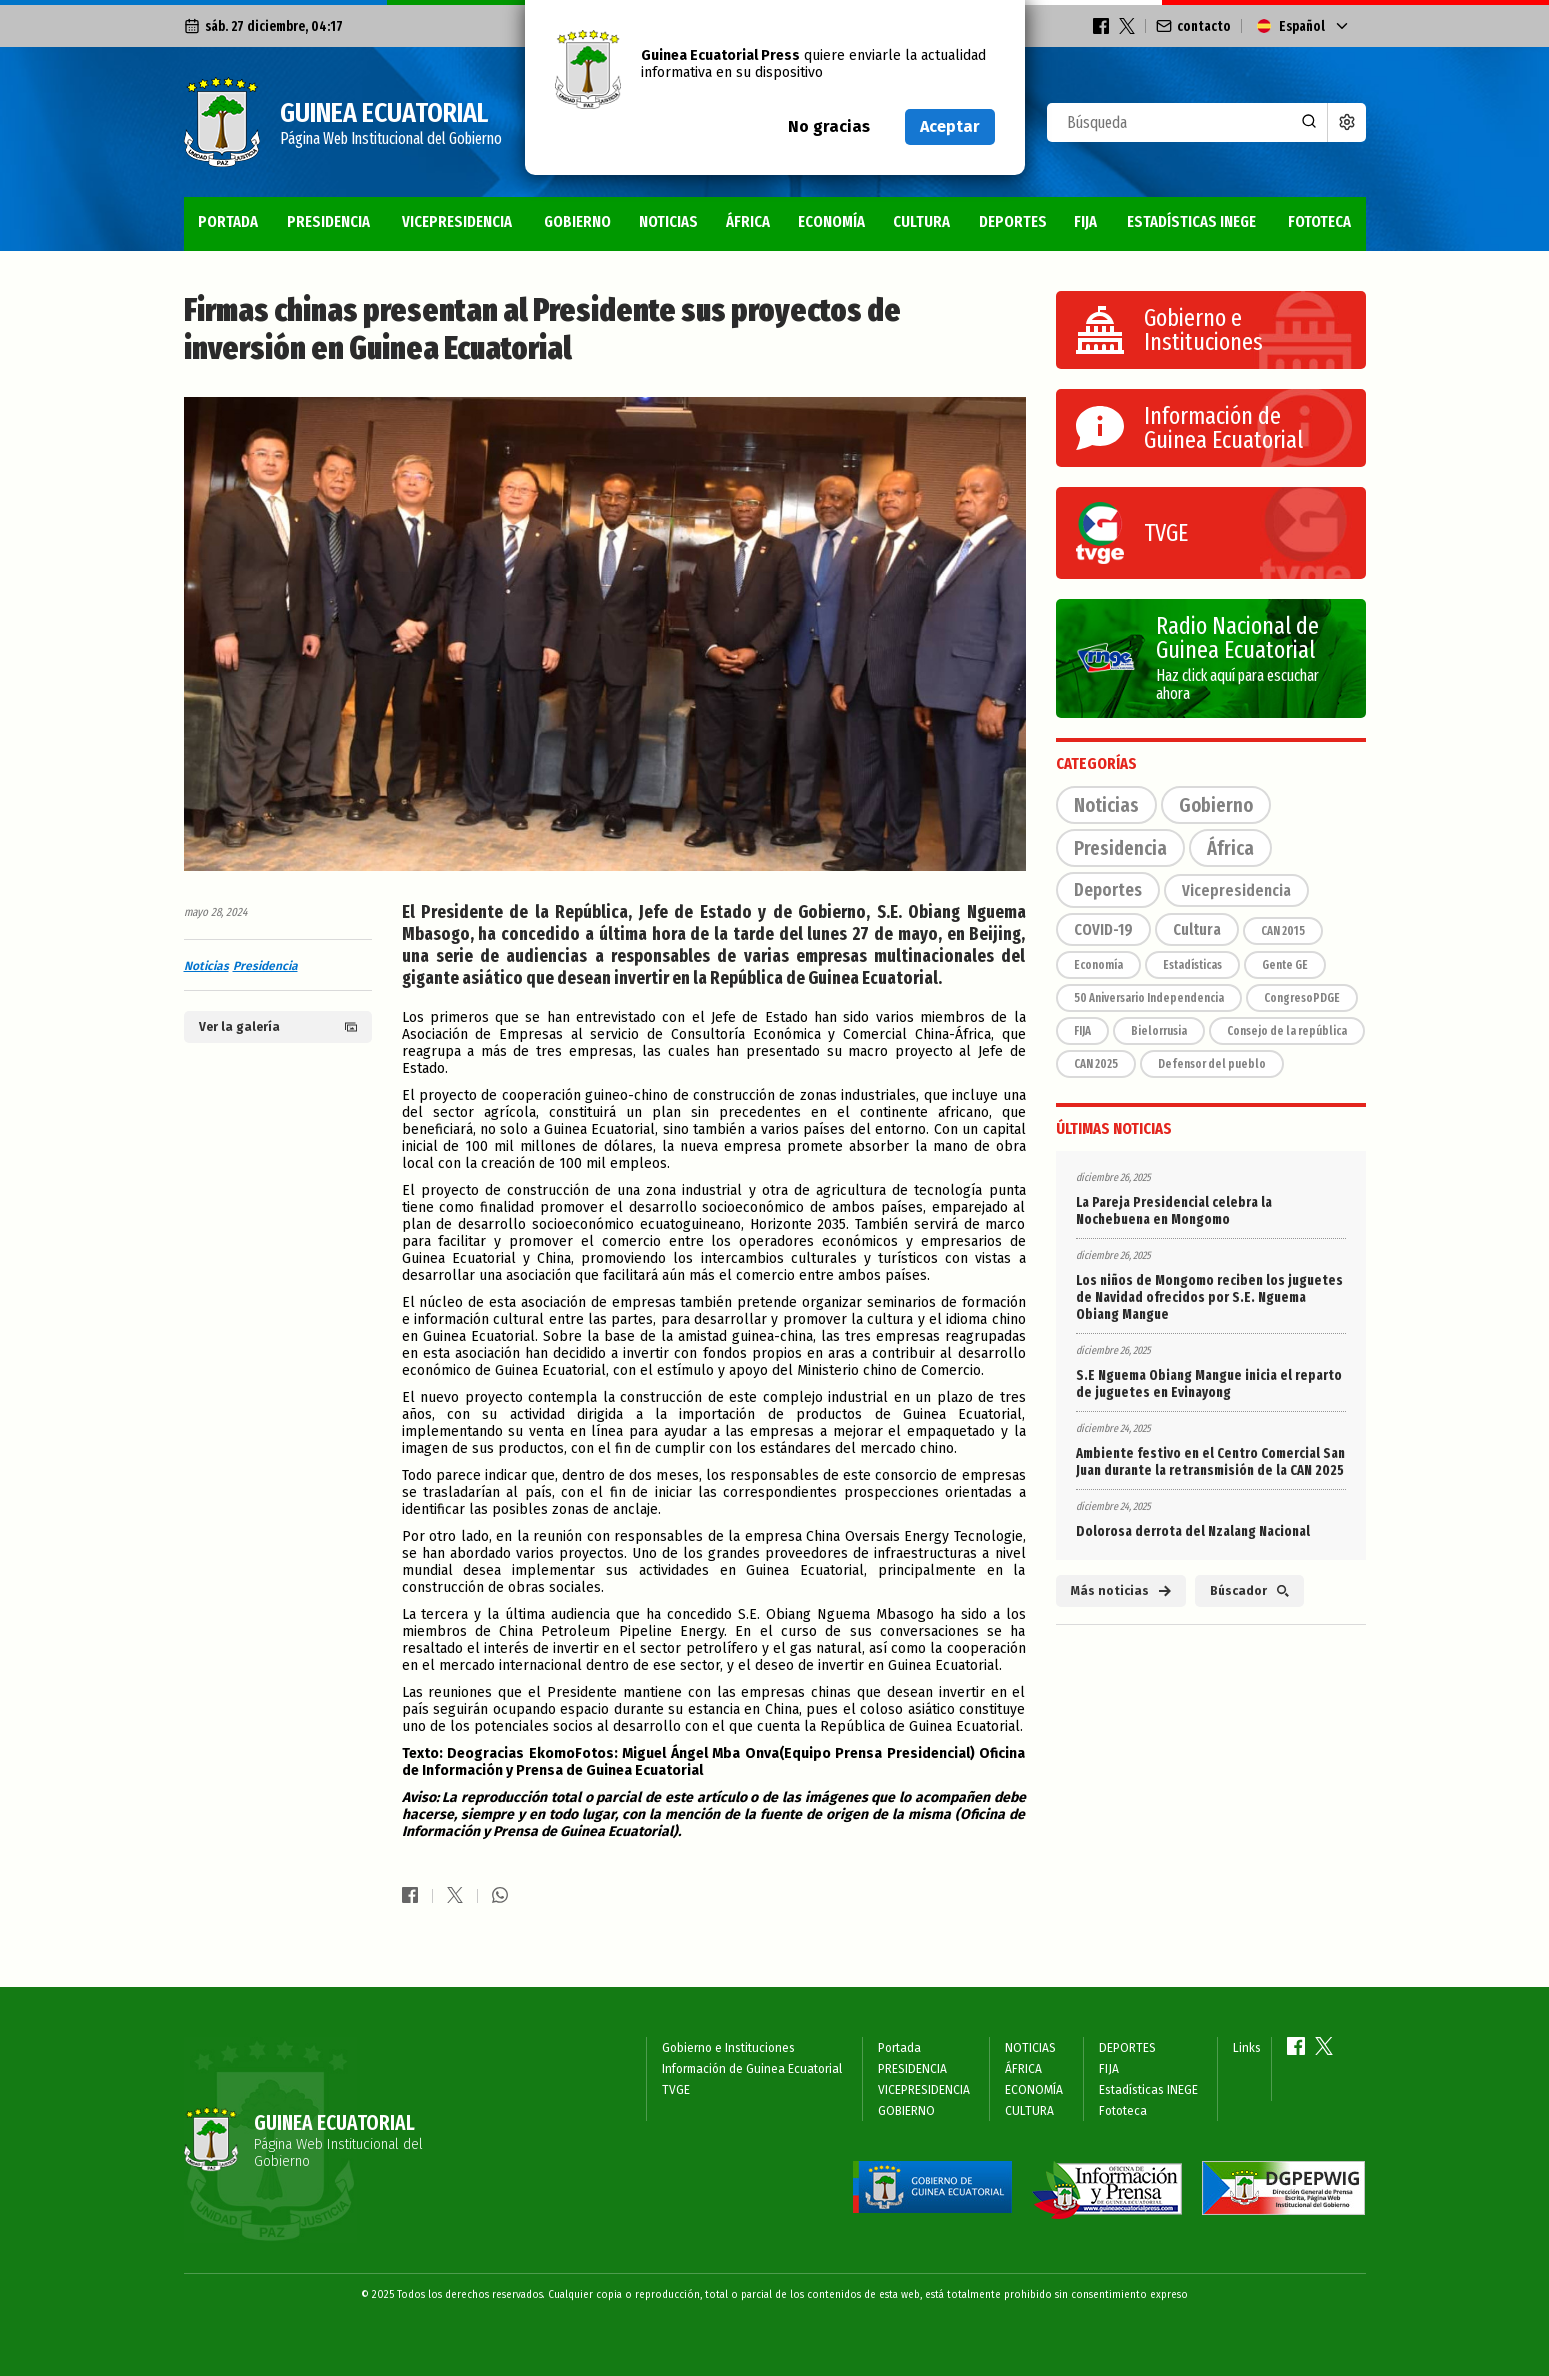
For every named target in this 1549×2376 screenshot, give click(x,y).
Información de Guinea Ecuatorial (752, 2069)
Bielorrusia (1159, 1031)
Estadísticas (1192, 965)
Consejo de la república (1287, 1031)
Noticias (206, 966)
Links (1247, 2048)
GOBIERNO (577, 221)
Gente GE (1285, 965)
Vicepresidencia (1236, 890)
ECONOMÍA (831, 221)
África (1230, 848)
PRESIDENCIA (328, 221)
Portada (228, 221)
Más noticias (1121, 1591)
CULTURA (921, 221)
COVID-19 (1103, 929)
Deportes (1108, 890)
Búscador (1249, 1591)
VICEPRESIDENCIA (457, 221)
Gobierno (1216, 805)
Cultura (1197, 929)
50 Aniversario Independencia (1149, 998)
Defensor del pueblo (1212, 1064)
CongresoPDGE (1302, 998)
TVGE (676, 2090)
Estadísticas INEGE (1191, 221)
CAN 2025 (1096, 1064)
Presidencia (265, 966)
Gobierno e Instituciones (728, 2048)
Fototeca (1319, 221)
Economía (1098, 965)
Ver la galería (278, 1027)
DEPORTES (1013, 221)
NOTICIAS (668, 221)
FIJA (1085, 221)
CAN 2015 (1283, 931)
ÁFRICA (748, 221)
